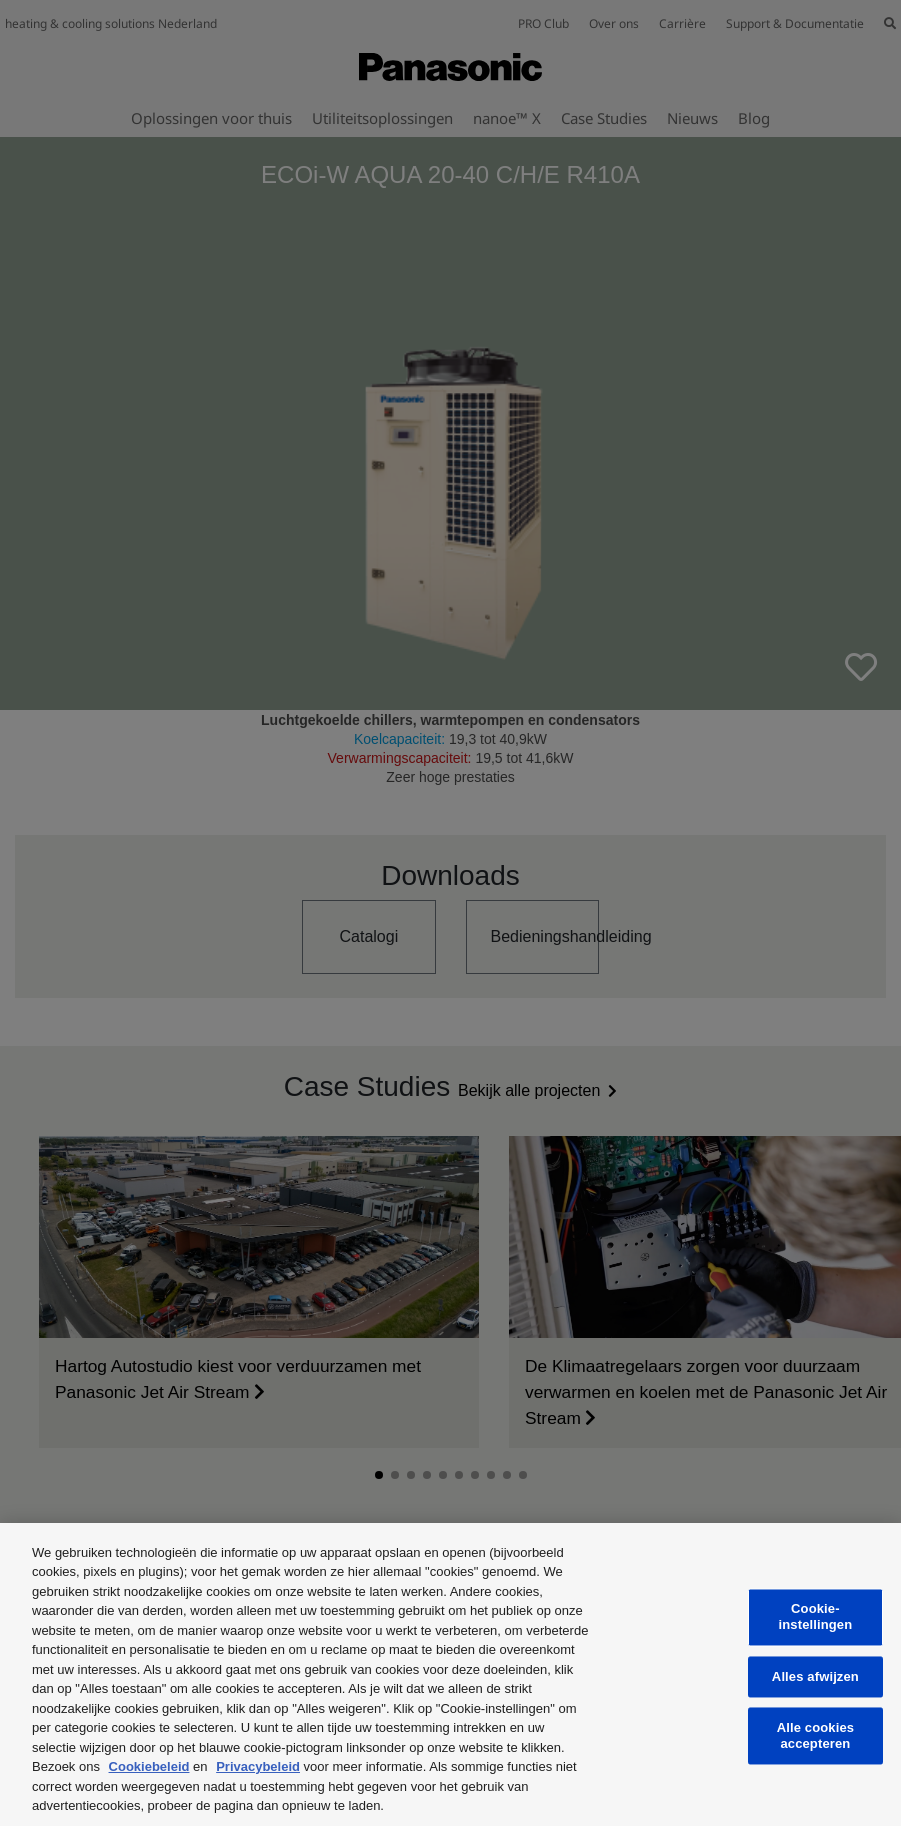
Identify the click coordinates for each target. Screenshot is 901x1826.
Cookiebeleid (149, 1766)
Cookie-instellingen (816, 1617)
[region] (450, 1674)
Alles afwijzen (815, 1676)
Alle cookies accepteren (815, 1736)
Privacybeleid (258, 1766)
